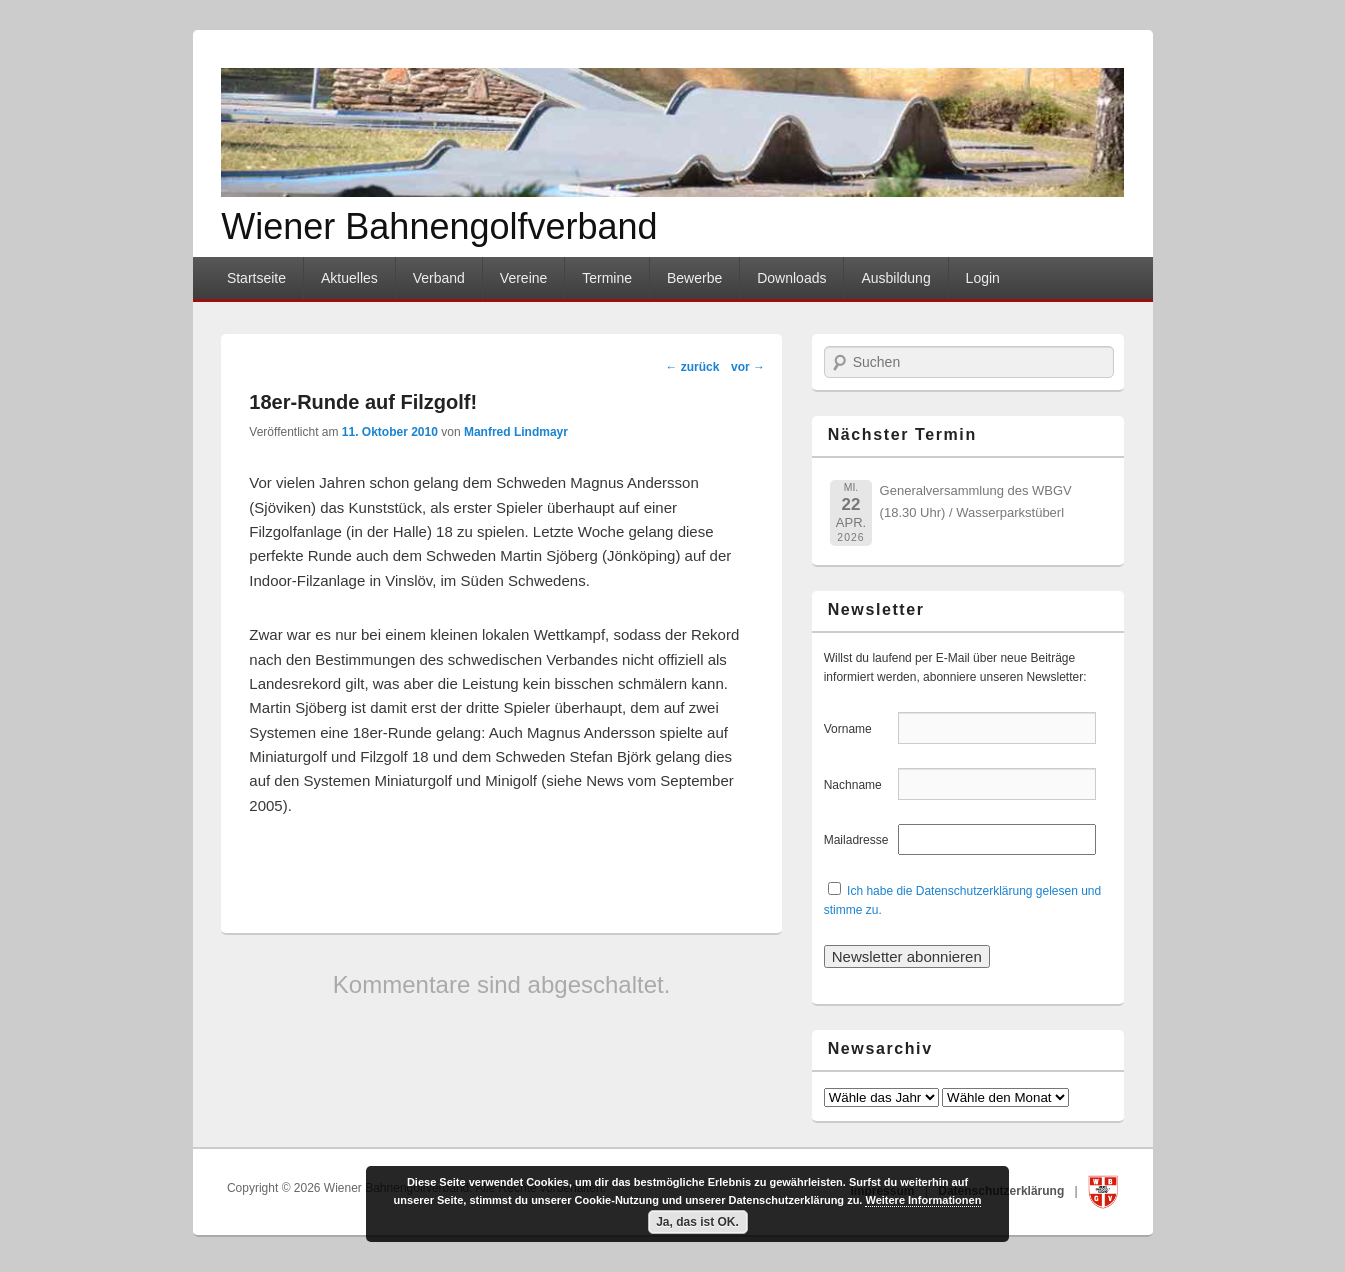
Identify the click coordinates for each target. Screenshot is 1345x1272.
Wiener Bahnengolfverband (439, 226)
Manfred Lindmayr (516, 432)
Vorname (859, 729)
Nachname (859, 785)
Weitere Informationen (923, 1200)
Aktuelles (349, 278)
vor (748, 367)
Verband (439, 278)
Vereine (523, 278)
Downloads (791, 278)
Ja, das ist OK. (697, 1222)
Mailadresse (859, 840)
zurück (692, 367)
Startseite (256, 278)
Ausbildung (895, 278)
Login (983, 278)
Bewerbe (694, 278)
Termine (607, 278)
